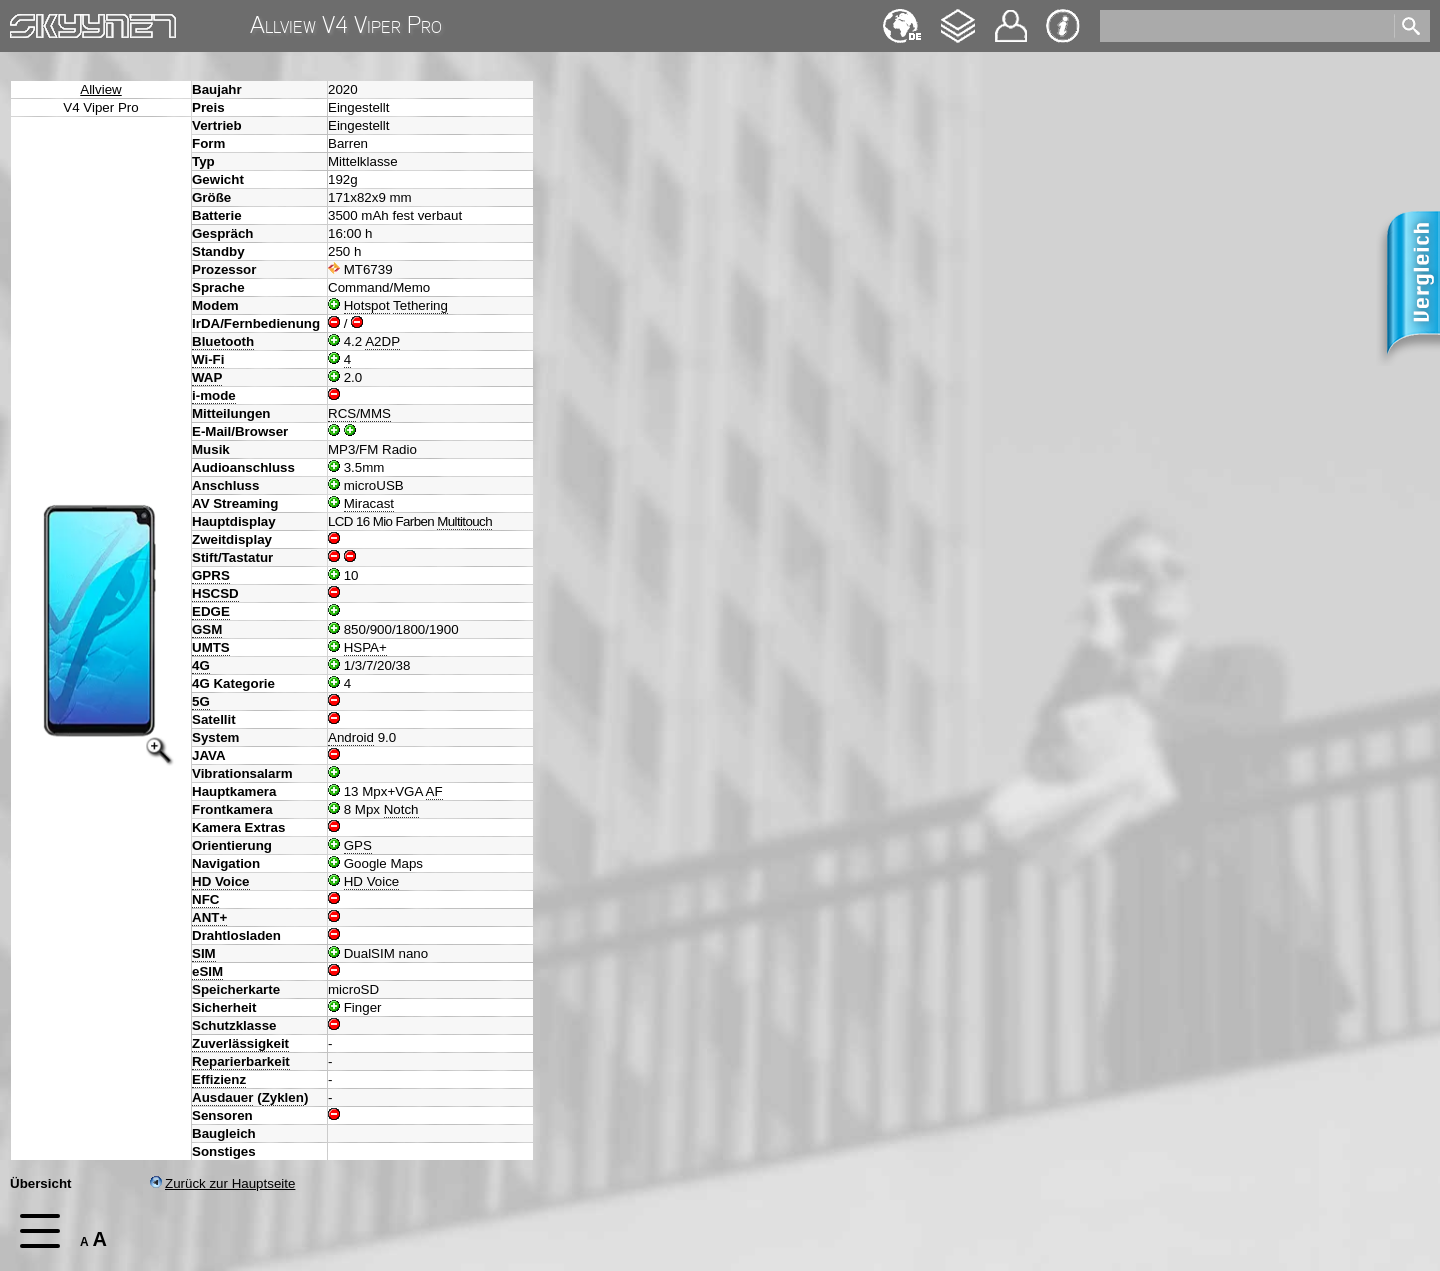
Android (351, 737)
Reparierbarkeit (241, 1061)
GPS (358, 845)
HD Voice (221, 881)
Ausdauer (222, 1097)
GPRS (211, 575)
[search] (1245, 26)
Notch (401, 809)
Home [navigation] (28, 21)
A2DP (382, 341)
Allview (100, 89)
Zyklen (283, 1097)
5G (201, 701)
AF (434, 791)
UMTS (211, 647)
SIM (204, 953)
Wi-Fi (208, 359)
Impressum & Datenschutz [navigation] (1063, 26)
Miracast (369, 503)
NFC (205, 899)
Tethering (420, 305)
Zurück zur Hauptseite (222, 1183)
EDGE (211, 611)
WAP (207, 377)
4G (201, 665)
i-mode (214, 395)
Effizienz (219, 1079)
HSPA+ (365, 647)
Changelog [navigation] (958, 16)
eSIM (207, 971)
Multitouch (464, 521)
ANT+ (209, 917)
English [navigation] (902, 16)
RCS (342, 413)
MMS (375, 413)
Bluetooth (223, 341)
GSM (207, 629)
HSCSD (215, 593)
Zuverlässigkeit (240, 1043)
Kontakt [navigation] (1011, 17)
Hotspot (367, 305)
